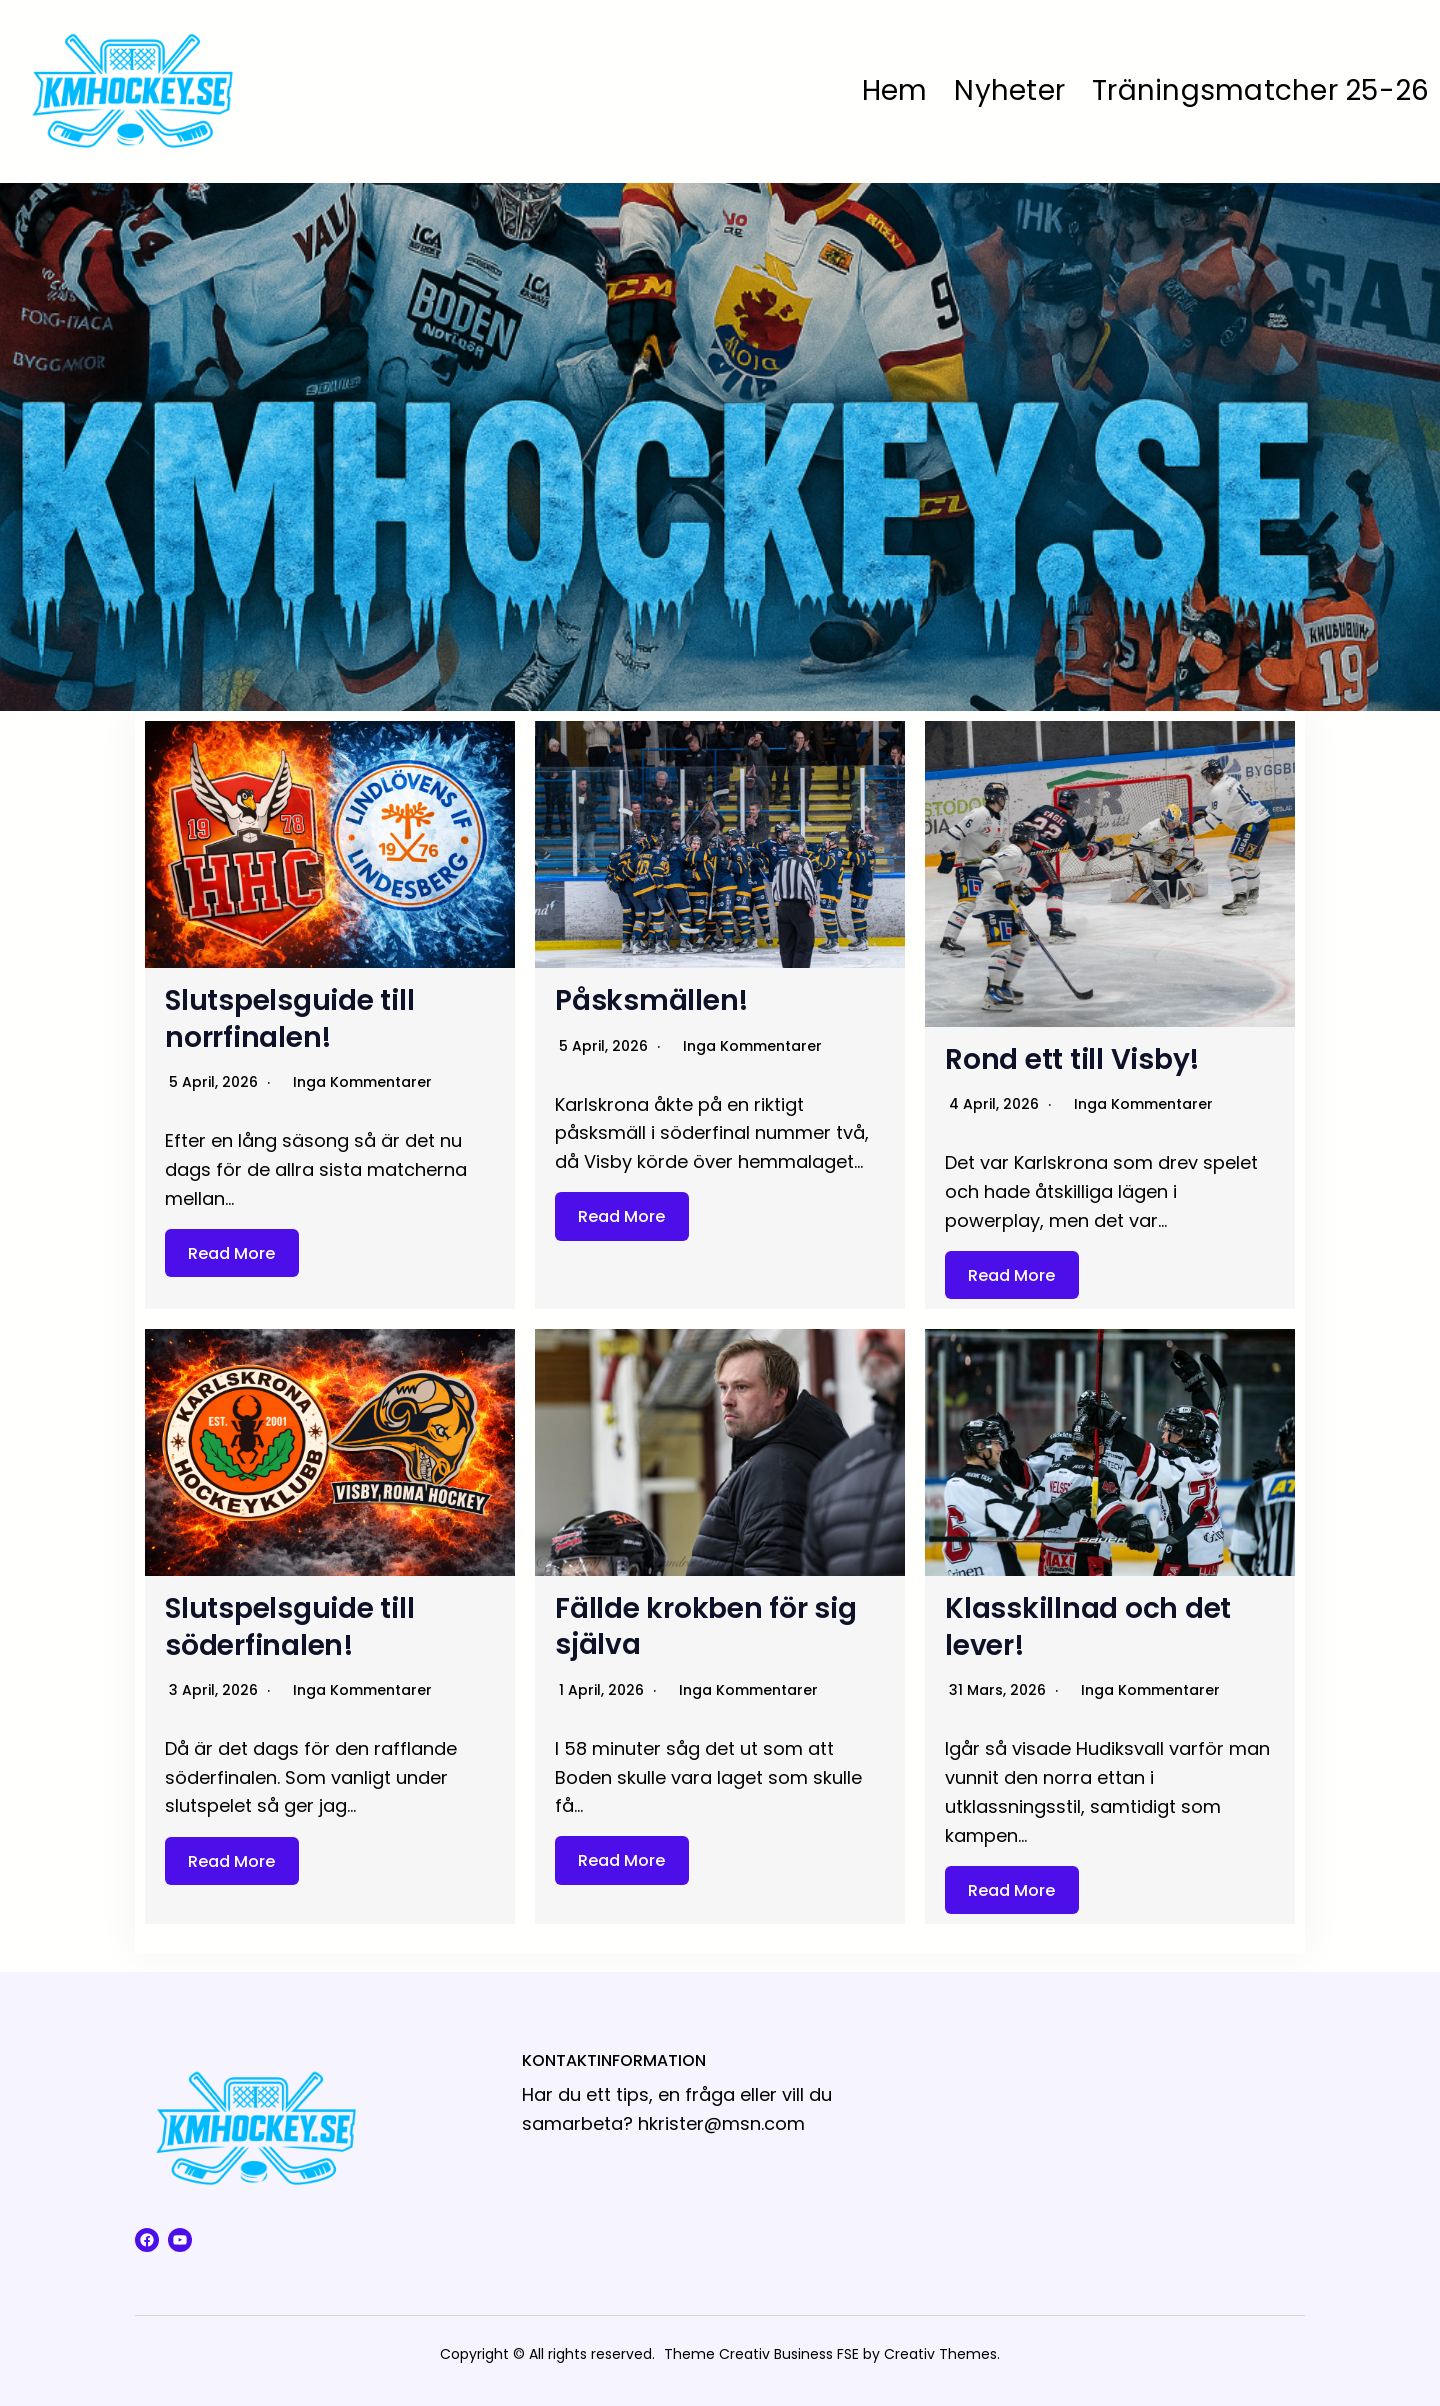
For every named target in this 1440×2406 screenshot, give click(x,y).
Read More (231, 1252)
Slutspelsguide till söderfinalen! (289, 1626)
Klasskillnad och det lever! (1088, 1626)
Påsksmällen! (652, 1000)
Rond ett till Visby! (1072, 1059)
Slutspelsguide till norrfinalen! (289, 1018)
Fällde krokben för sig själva (706, 1626)
